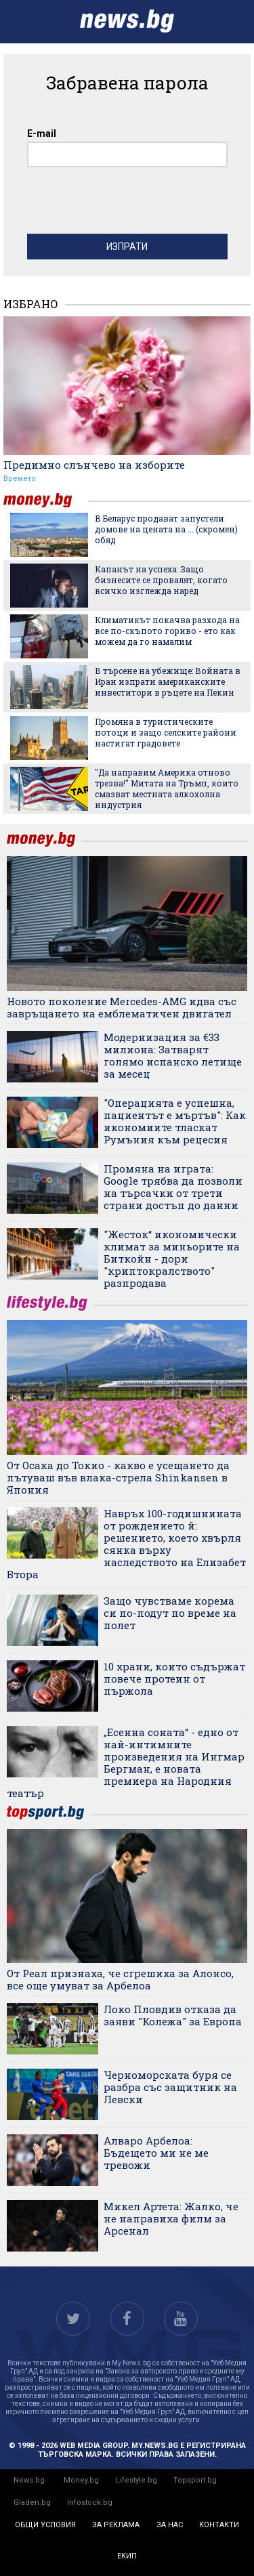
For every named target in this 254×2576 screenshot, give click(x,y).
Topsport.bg (195, 2480)
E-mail (41, 133)
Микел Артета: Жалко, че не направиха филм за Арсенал (171, 2218)
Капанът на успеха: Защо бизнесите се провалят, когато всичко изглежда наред (161, 580)
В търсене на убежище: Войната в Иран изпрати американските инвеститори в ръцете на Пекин (167, 681)
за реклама (116, 2524)
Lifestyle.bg (136, 2480)
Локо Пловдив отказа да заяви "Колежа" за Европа (173, 2015)
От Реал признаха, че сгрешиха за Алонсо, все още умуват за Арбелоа (120, 1979)
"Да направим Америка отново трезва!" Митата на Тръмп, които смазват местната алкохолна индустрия (166, 788)
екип (127, 2556)
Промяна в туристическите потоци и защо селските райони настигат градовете (165, 732)
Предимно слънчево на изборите (94, 464)
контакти (219, 2524)
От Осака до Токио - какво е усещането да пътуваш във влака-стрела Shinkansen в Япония (118, 1477)
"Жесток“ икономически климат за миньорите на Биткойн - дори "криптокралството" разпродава (172, 1258)
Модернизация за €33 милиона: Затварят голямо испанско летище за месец (173, 1055)
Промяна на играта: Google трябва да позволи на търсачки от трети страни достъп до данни (173, 1186)
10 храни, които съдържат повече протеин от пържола (174, 1678)
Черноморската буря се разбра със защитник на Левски (170, 2087)
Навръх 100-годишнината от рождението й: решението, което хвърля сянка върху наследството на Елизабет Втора (126, 1543)
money (46, 500)
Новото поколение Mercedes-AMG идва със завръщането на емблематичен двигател (121, 1007)
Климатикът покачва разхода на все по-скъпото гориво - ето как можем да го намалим (167, 630)
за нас (169, 2524)
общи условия (45, 2524)
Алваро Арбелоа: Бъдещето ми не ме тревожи (156, 2152)
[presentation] (130, 203)
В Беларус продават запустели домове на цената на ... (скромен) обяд (166, 529)
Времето (19, 478)
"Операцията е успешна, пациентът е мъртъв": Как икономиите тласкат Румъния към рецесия (175, 1121)
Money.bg (81, 2480)
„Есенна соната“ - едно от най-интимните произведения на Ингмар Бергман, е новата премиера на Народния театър (126, 1762)
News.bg (29, 2480)
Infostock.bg (89, 2502)
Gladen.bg (32, 2502)
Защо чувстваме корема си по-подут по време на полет (170, 1613)
